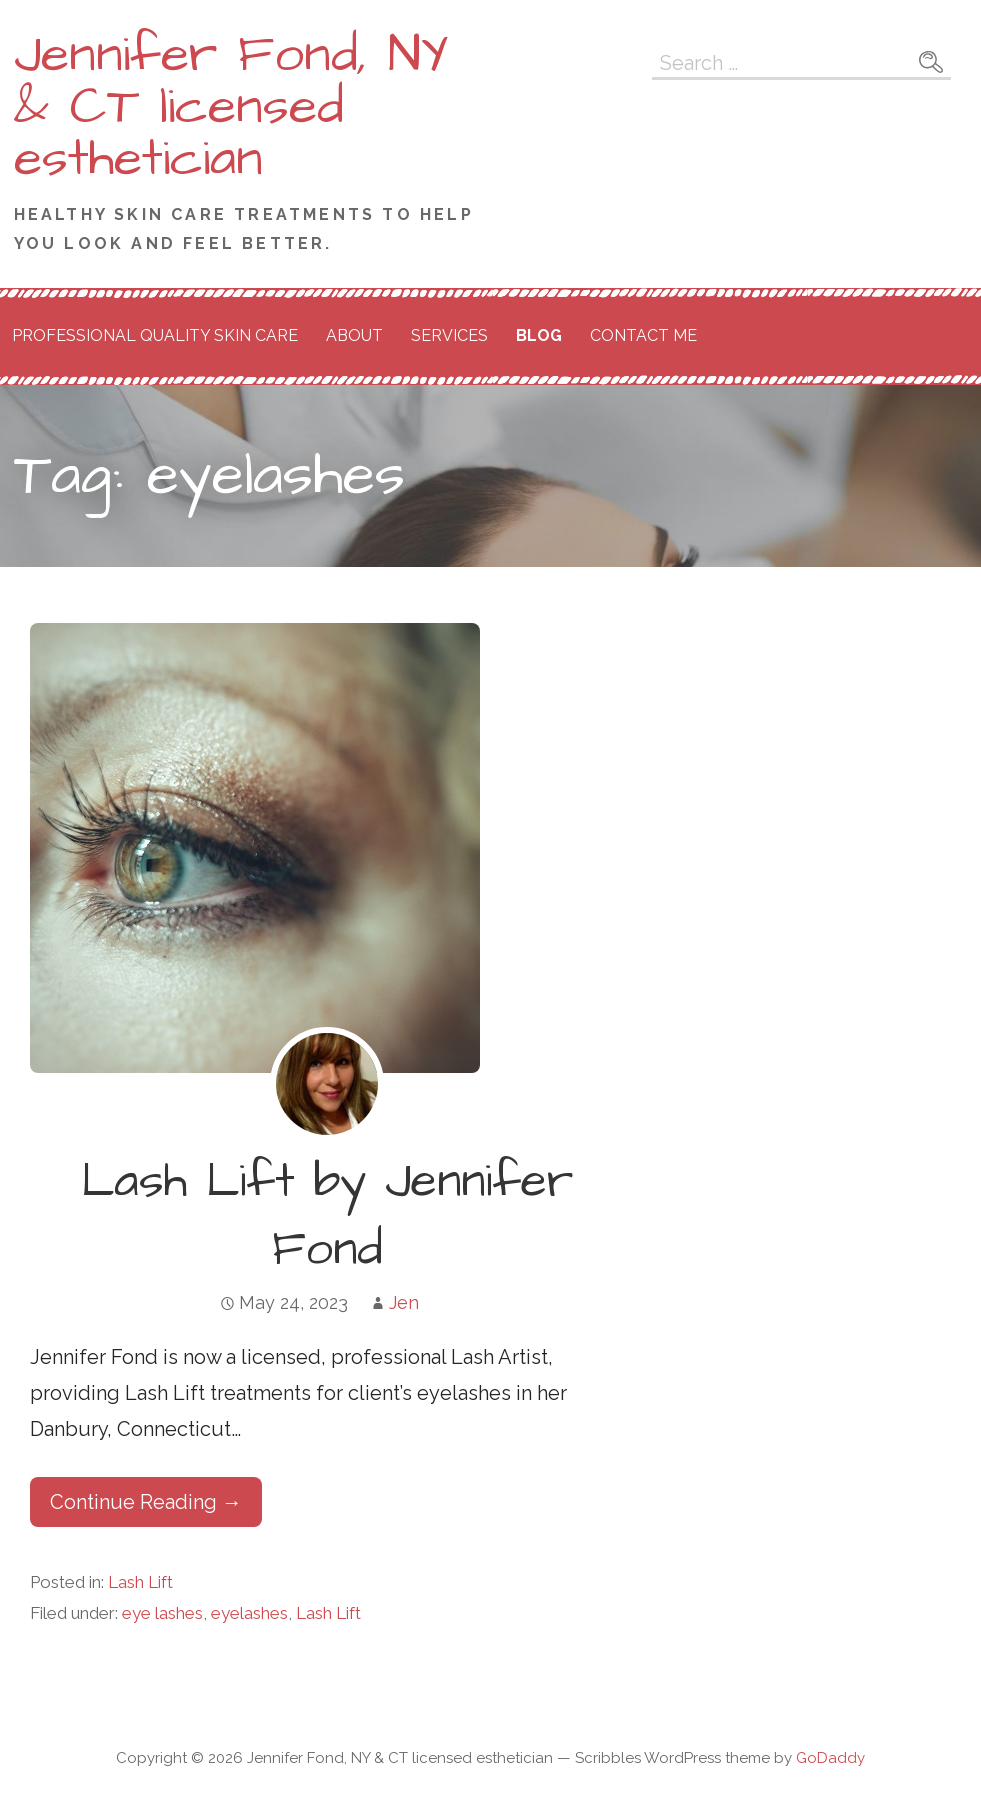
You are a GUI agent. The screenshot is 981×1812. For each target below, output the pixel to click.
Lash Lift (140, 1582)
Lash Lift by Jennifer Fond (327, 1215)
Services (449, 335)
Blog (539, 335)
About (354, 335)
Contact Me (643, 335)
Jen (404, 1302)
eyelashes (249, 1613)
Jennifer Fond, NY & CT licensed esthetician (231, 107)
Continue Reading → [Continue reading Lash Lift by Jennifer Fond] (146, 1502)
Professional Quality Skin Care (155, 335)
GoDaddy (830, 1758)
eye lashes (162, 1613)
